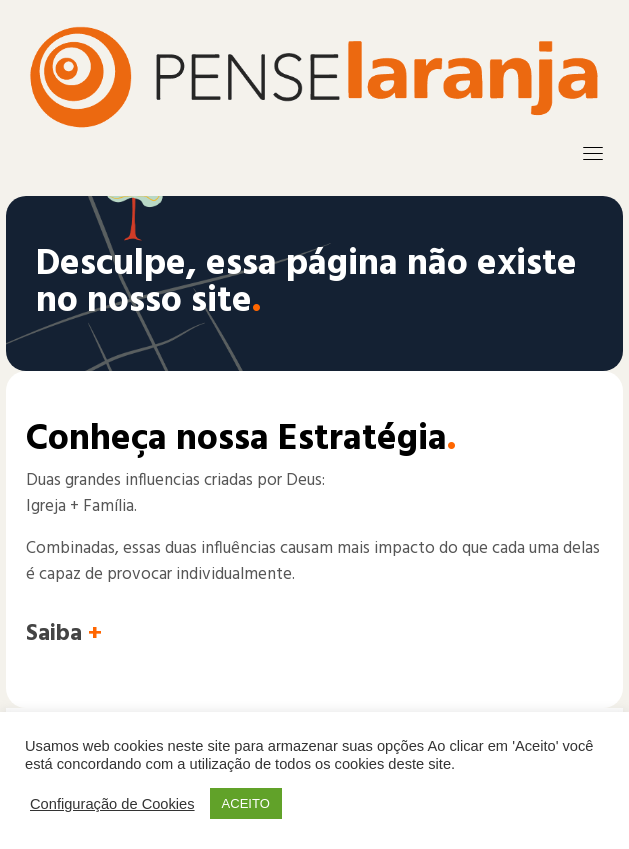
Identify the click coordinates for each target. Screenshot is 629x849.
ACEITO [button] (246, 803)
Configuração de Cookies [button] (112, 804)
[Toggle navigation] (593, 153)
